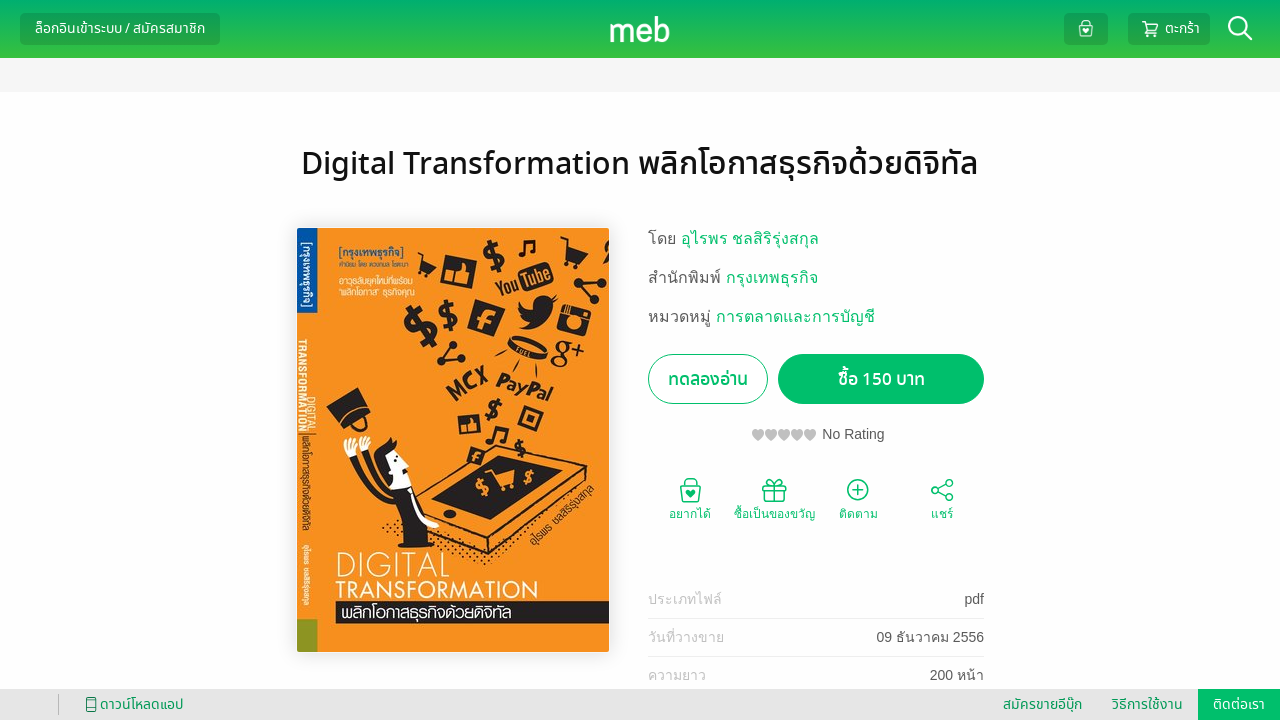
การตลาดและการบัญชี (795, 316)
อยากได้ (690, 498)
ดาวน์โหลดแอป (131, 704)
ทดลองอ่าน (708, 379)
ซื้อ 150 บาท (881, 379)
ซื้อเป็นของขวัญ (774, 498)
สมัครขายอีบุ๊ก (1042, 704)
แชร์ (942, 498)
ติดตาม (858, 498)
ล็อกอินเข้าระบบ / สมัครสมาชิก (120, 28)
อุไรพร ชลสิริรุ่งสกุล (750, 238)
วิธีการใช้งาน (1147, 704)
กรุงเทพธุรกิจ (772, 277)
